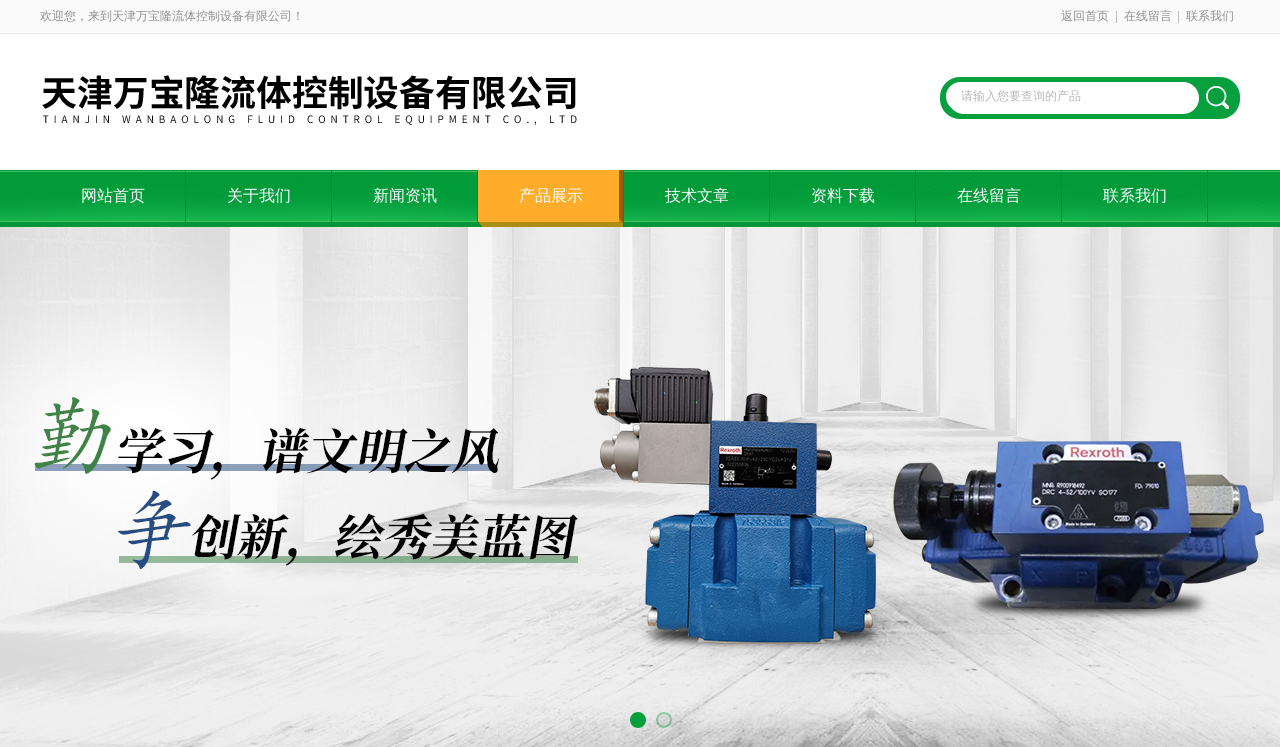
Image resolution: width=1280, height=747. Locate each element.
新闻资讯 (405, 195)
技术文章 (697, 195)
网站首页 (113, 195)
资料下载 (843, 195)
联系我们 (1210, 16)
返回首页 (1085, 16)
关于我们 (259, 195)
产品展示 (551, 195)
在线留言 (1148, 16)
